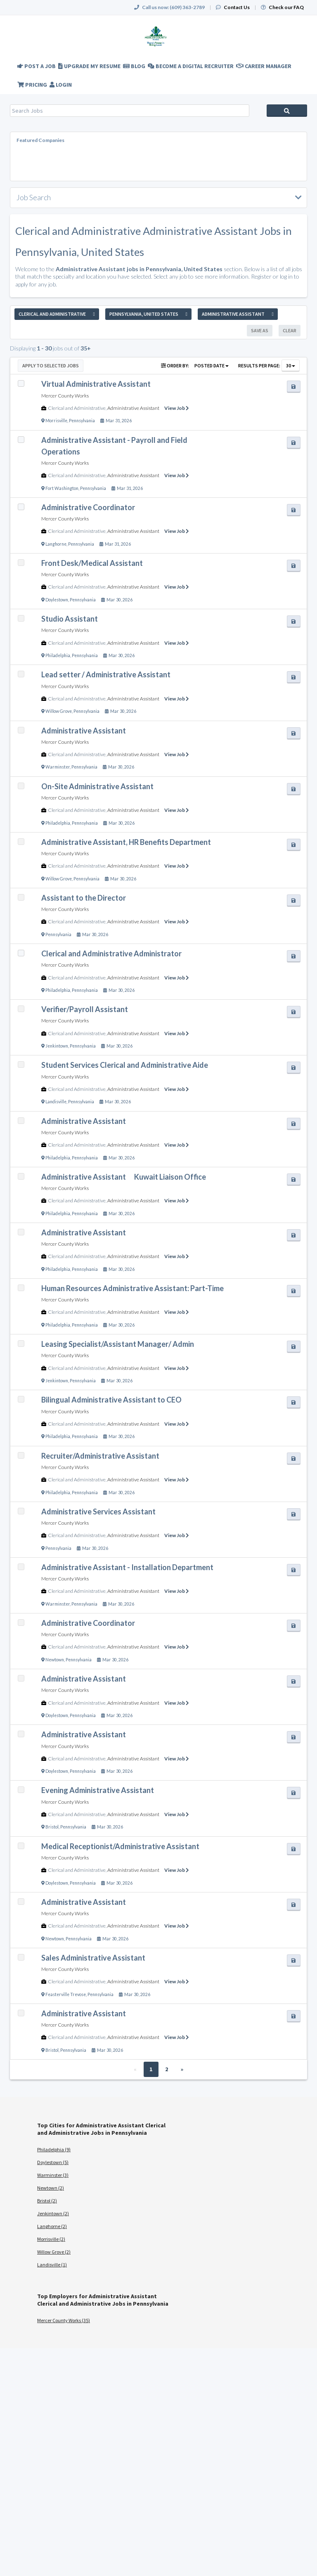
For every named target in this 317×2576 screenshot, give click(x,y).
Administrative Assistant (133, 408)
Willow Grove (58, 711)
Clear (289, 330)
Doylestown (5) (53, 2162)
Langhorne (55, 544)
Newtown (54, 1659)
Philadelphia (57, 655)
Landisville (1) (52, 2264)
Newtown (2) (50, 2188)
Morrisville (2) (51, 2239)
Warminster (57, 766)
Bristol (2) (47, 2201)
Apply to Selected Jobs (50, 365)
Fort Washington (61, 488)
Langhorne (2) (52, 2226)
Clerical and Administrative (77, 408)
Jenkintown (56, 1045)
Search (287, 110)
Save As (259, 330)
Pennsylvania (82, 420)
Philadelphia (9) (54, 2149)
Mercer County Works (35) (63, 2320)
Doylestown (56, 599)
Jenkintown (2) (53, 2213)
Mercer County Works (65, 396)
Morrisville (56, 420)
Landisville (55, 1101)
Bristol (52, 1826)
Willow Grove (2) (54, 2252)
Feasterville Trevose (65, 1994)
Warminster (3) (53, 2175)
